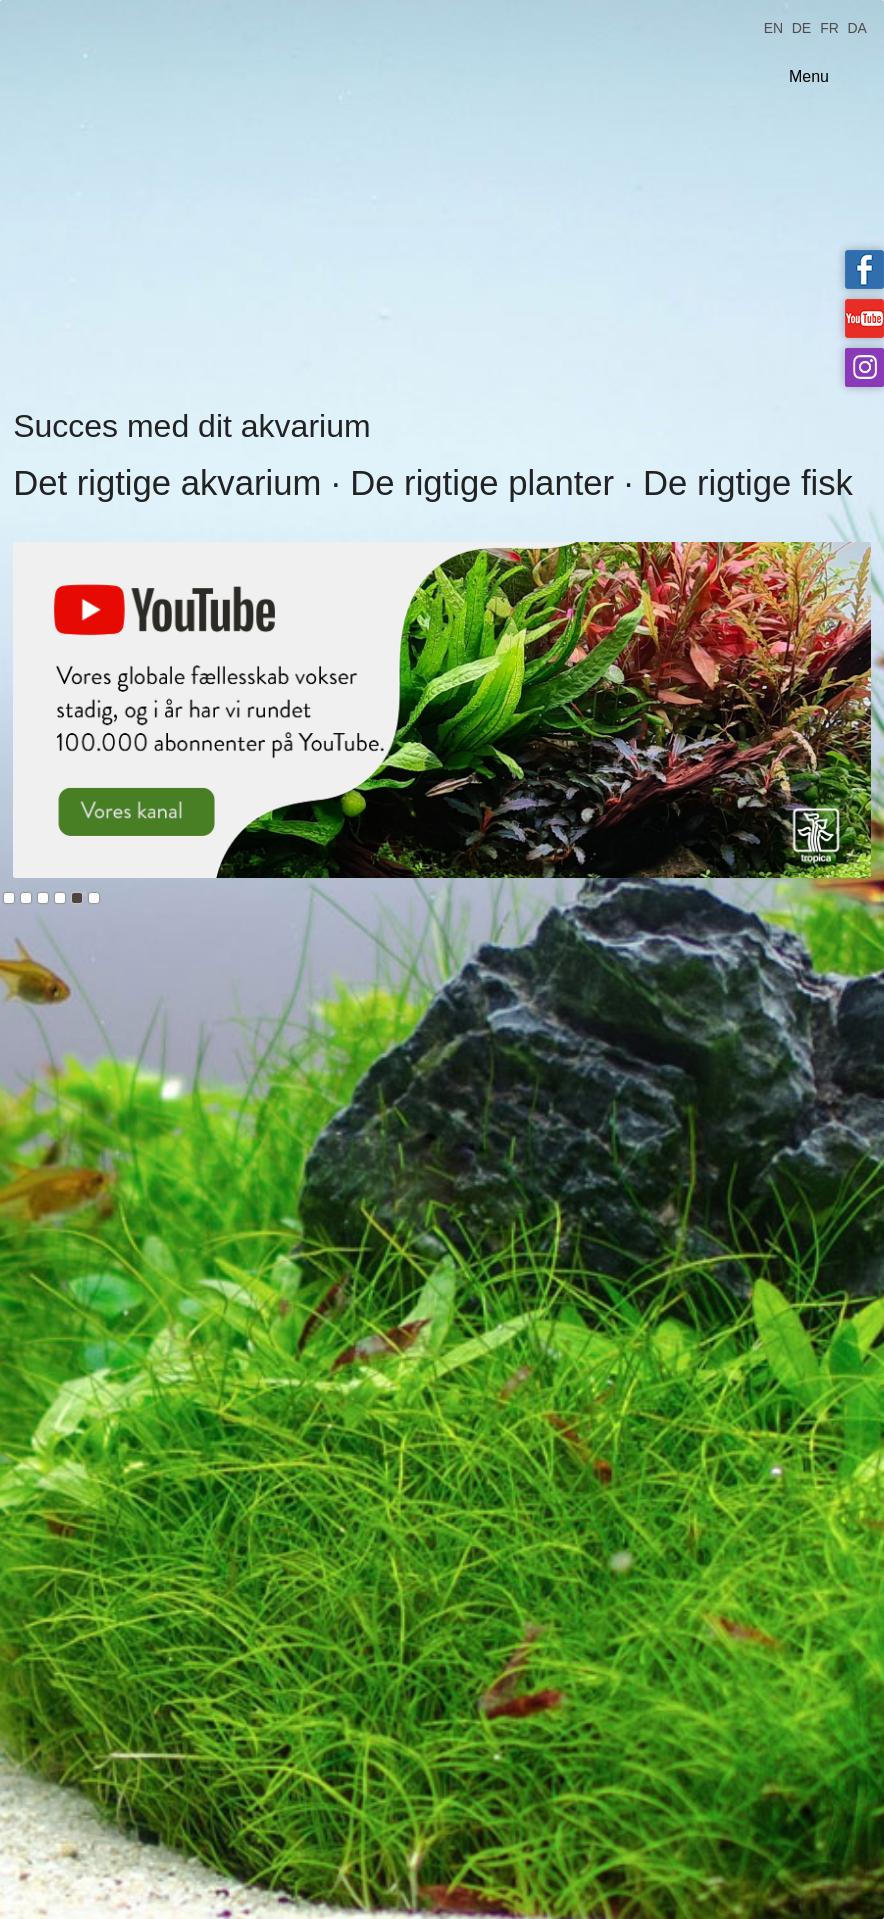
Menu (809, 76)
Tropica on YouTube (864, 318)
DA (856, 26)
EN (773, 26)
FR (829, 26)
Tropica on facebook (864, 269)
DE (801, 26)
